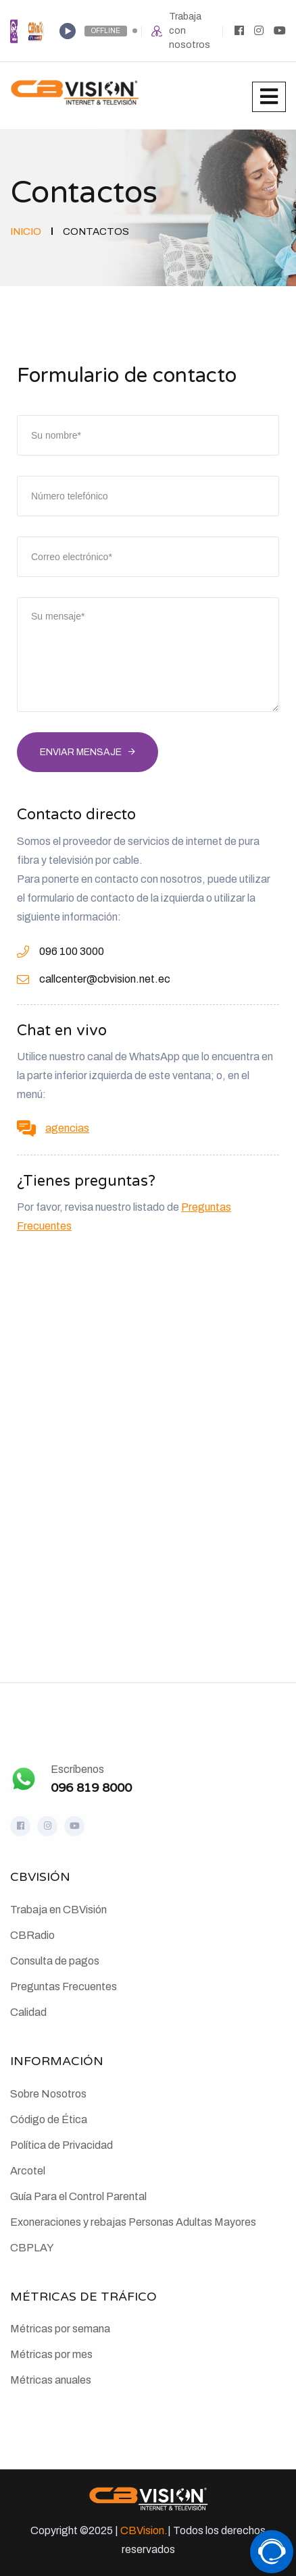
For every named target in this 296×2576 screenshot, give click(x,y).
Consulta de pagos (54, 1961)
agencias (67, 1128)
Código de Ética (48, 2119)
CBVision (142, 2530)
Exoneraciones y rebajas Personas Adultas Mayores (133, 2222)
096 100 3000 (71, 951)
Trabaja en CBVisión (58, 1909)
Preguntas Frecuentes (63, 1986)
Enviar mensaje (81, 752)
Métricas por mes (51, 2354)
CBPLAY (32, 2247)
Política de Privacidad (61, 2145)
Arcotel (27, 2170)
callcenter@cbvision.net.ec (104, 979)
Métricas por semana (60, 2328)
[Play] (67, 31)
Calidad (28, 2012)
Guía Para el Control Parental (78, 2196)
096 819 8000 (91, 1787)
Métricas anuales (50, 2380)
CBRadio (32, 1935)
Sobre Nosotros (48, 2094)
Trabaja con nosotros (189, 30)
